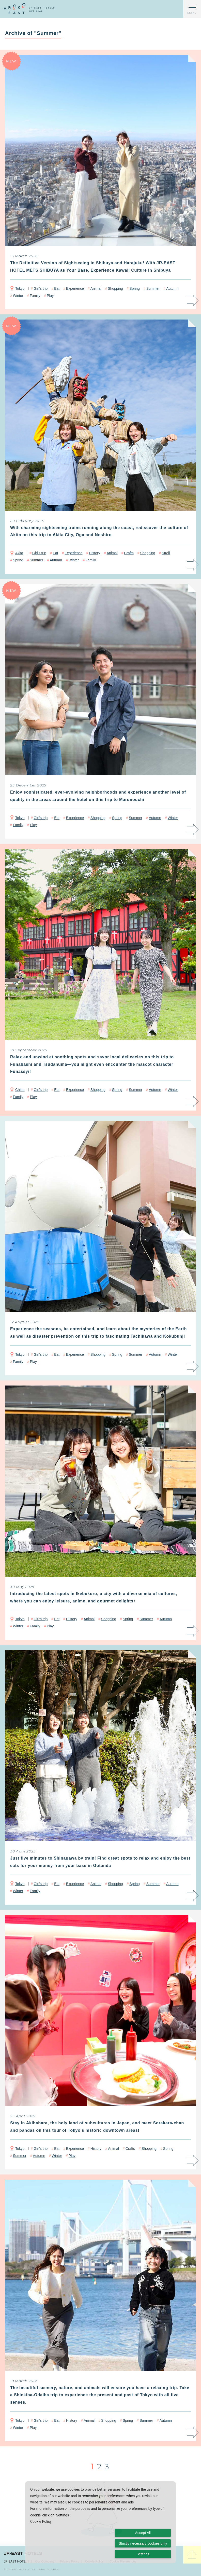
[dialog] (100, 2522)
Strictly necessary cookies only (143, 2543)
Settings (142, 2554)
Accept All (143, 2533)
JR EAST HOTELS (16, 2561)
